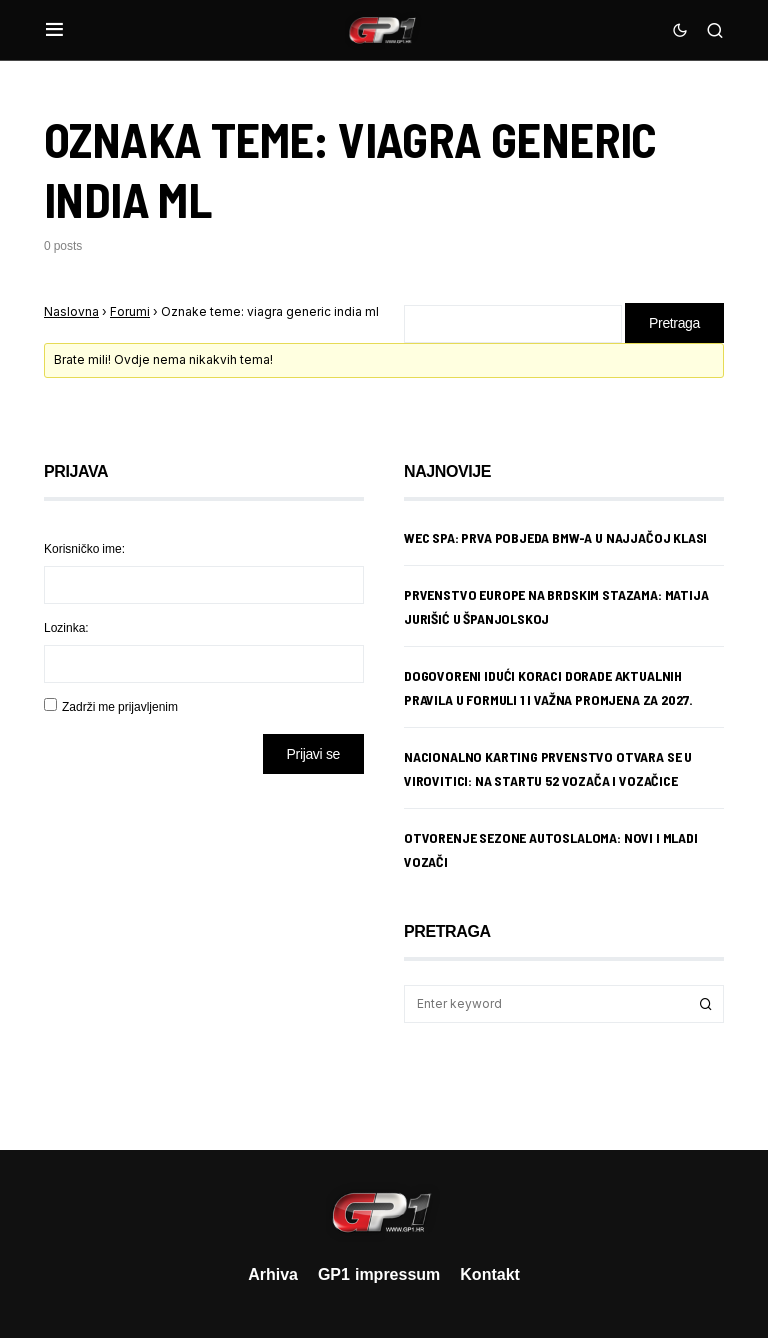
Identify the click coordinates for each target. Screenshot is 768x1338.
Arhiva (273, 1274)
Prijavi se (313, 753)
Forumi (130, 311)
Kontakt (490, 1274)
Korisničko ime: (84, 548)
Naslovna (71, 311)
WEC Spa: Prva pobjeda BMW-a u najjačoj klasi (555, 537)
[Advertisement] (204, 947)
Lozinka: (66, 627)
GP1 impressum (379, 1274)
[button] (54, 30)
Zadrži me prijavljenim (120, 706)
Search (706, 1004)
